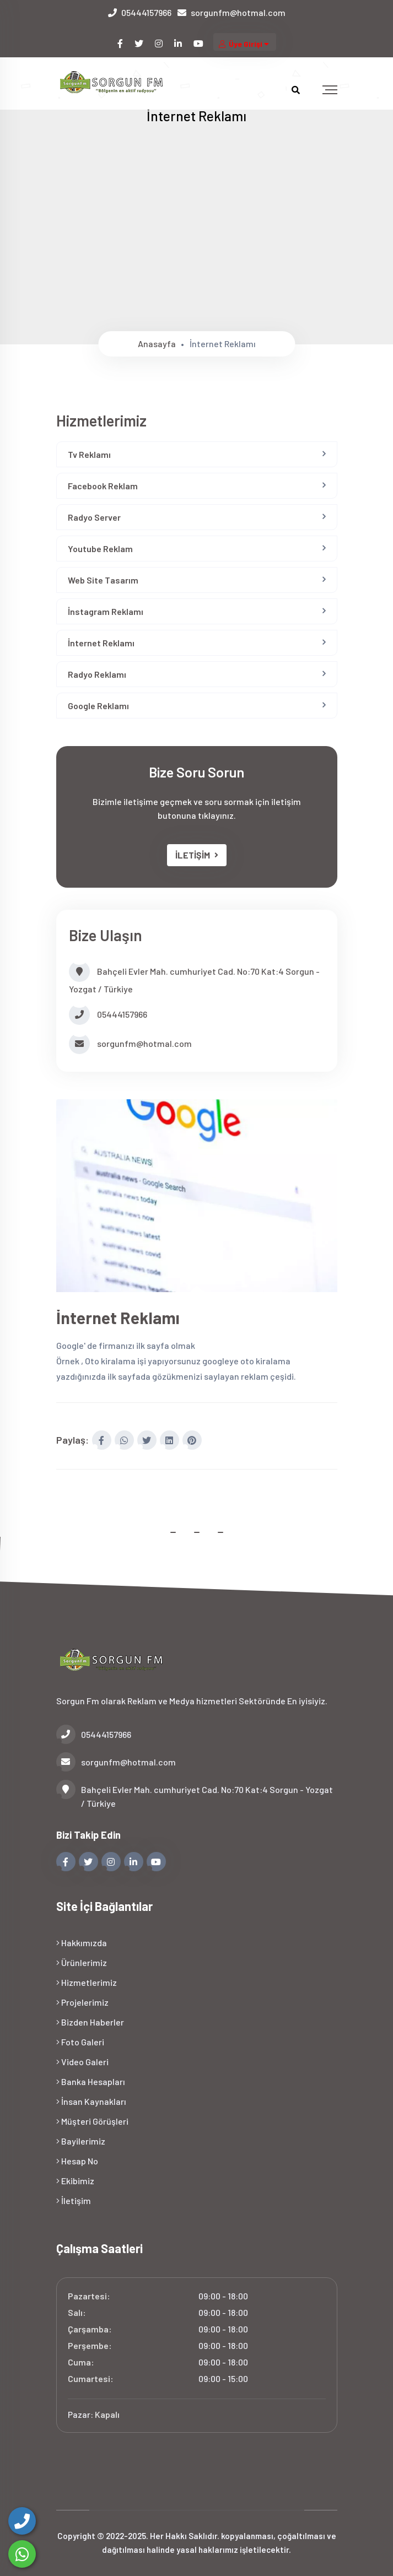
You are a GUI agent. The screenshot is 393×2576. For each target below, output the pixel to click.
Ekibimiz (75, 2180)
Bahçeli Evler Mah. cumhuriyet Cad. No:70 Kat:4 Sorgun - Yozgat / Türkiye (194, 1795)
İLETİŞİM (196, 855)
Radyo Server (94, 517)
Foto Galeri (80, 2041)
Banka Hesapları (90, 2081)
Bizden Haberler (90, 2021)
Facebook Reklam (103, 485)
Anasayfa (157, 343)
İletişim (73, 2200)
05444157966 (146, 12)
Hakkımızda (81, 1942)
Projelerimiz (82, 2001)
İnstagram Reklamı (105, 611)
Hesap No (77, 2160)
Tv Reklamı (89, 454)
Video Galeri (82, 2061)
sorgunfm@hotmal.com (238, 12)
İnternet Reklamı (101, 643)
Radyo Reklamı (97, 674)
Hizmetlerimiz (86, 1981)
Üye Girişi (245, 43)
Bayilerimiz (80, 2140)
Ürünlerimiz (81, 1962)
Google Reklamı (98, 705)
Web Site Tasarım (103, 580)
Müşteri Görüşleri (92, 2120)
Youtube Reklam (100, 548)
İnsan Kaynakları (91, 2101)
